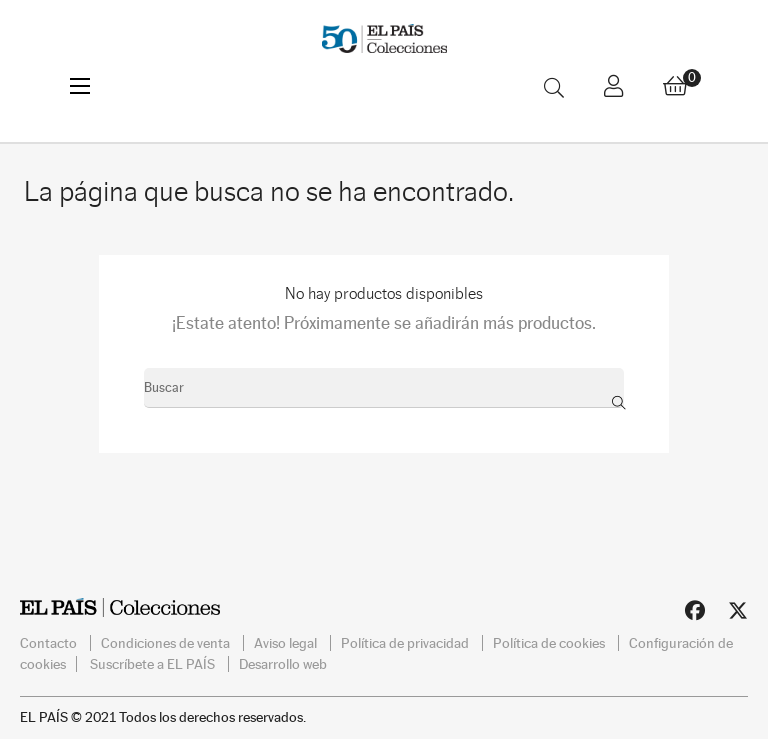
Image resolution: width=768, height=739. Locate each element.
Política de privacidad (406, 643)
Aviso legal (287, 643)
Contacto (50, 643)
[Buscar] (384, 388)
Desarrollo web (283, 664)
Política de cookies (550, 643)
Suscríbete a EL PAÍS (154, 664)
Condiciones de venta (167, 643)
